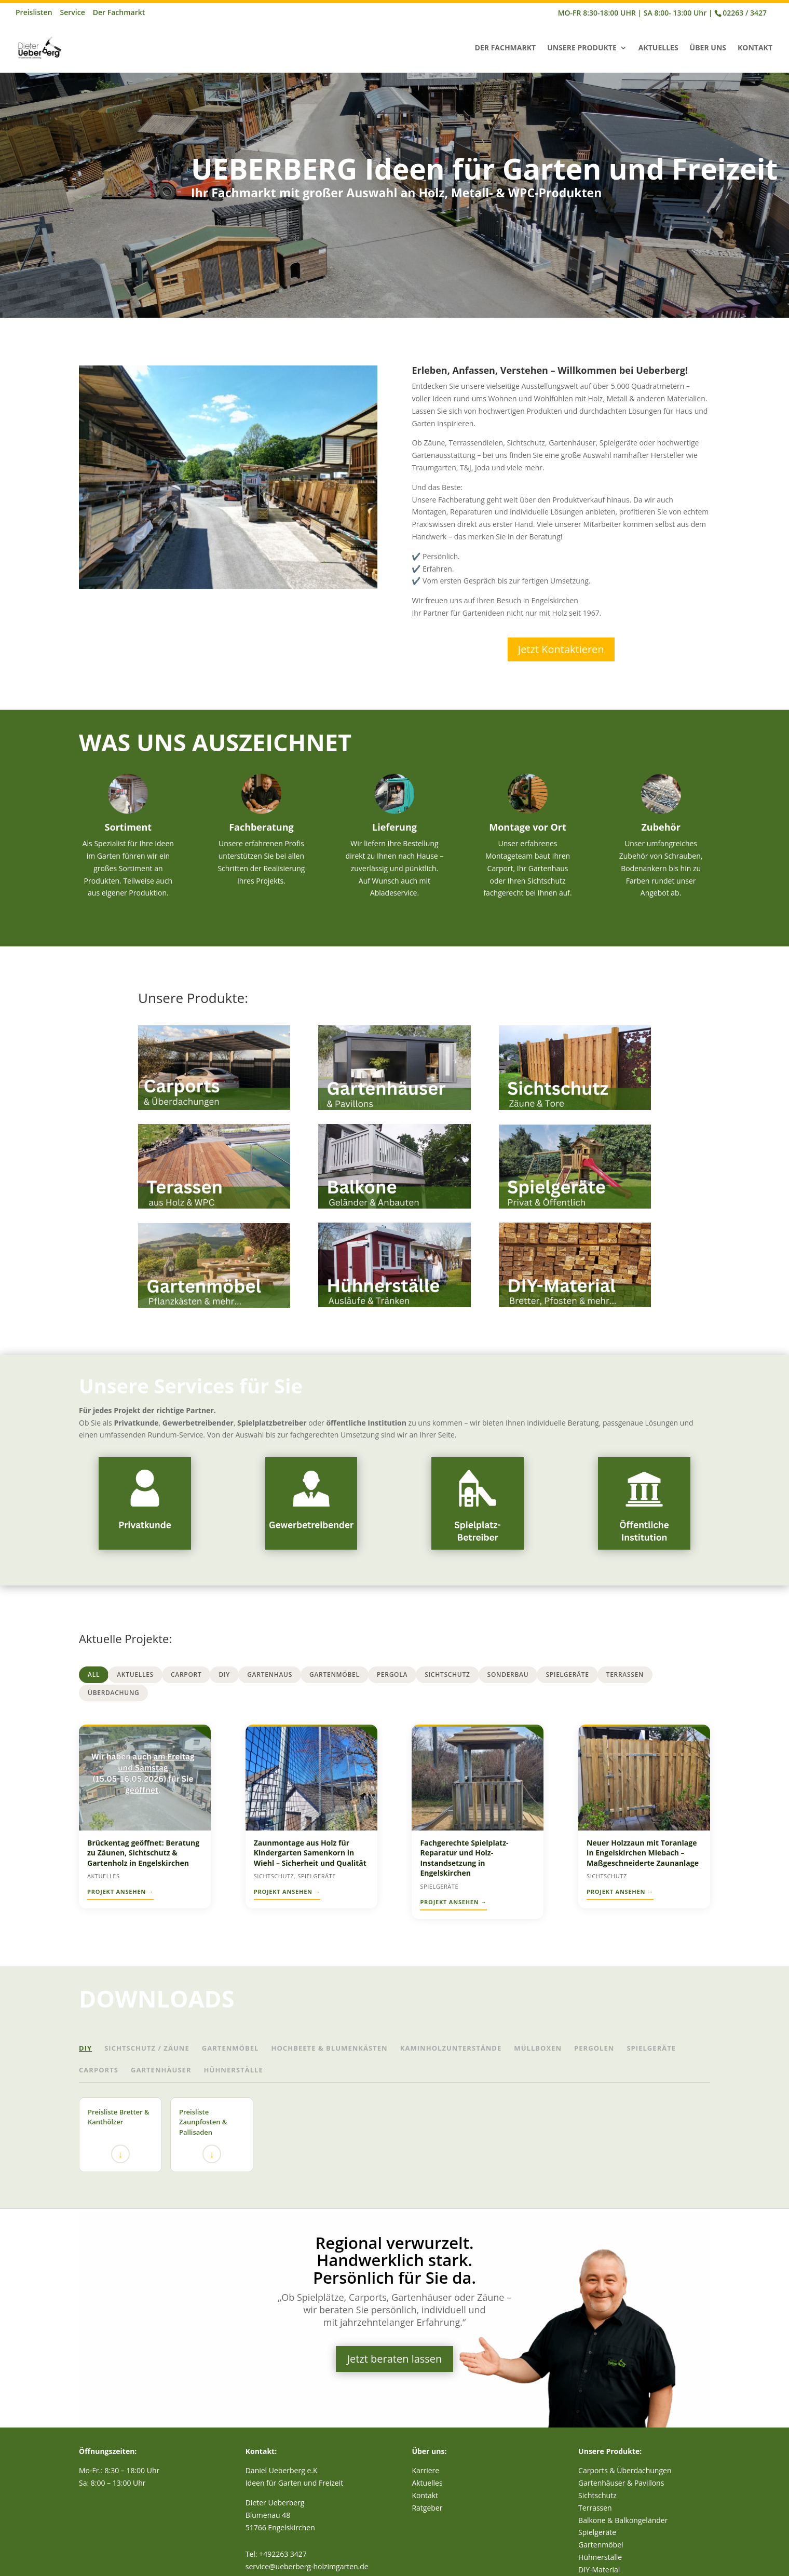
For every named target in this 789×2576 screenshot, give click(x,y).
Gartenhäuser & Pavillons (621, 2483)
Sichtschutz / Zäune (146, 2048)
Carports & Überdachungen (624, 2470)
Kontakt (755, 48)
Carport (186, 1674)
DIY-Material (599, 2569)
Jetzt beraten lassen (394, 2359)
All (94, 1674)
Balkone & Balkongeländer (623, 2520)
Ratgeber (427, 2508)
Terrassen (625, 1674)
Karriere (425, 2470)
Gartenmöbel (334, 1674)
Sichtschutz (447, 1674)
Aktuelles (658, 48)
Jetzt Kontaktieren (561, 649)
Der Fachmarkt (119, 13)
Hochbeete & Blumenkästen (329, 2048)
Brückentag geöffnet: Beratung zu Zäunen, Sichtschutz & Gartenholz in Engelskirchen (143, 1853)
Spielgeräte (567, 1674)
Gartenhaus (269, 1674)
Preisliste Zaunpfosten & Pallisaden (203, 2135)
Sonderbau (508, 1674)
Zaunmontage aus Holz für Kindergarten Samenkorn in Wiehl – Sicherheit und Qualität (309, 1853)
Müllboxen (538, 2048)
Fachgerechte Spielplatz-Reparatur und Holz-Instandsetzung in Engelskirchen (464, 1858)
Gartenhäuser (161, 2070)
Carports (98, 2070)
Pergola (392, 1674)
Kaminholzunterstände (451, 2048)
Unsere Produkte (582, 48)
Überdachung (113, 1692)
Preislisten (34, 13)
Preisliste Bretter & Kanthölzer (118, 2135)
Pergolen (594, 2048)
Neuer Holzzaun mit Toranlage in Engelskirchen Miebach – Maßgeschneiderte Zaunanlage (643, 1853)
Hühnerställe (233, 2070)
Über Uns (708, 48)
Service (72, 13)
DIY (224, 1674)
